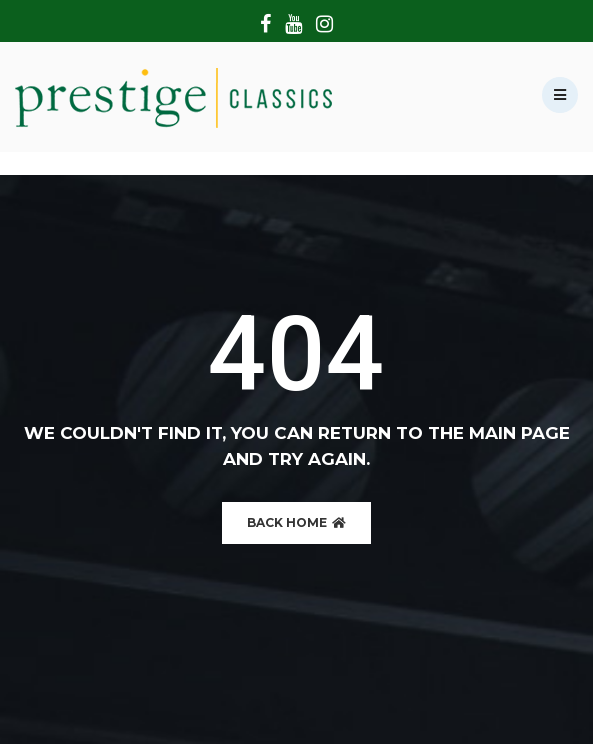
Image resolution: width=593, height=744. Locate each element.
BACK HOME (296, 522)
